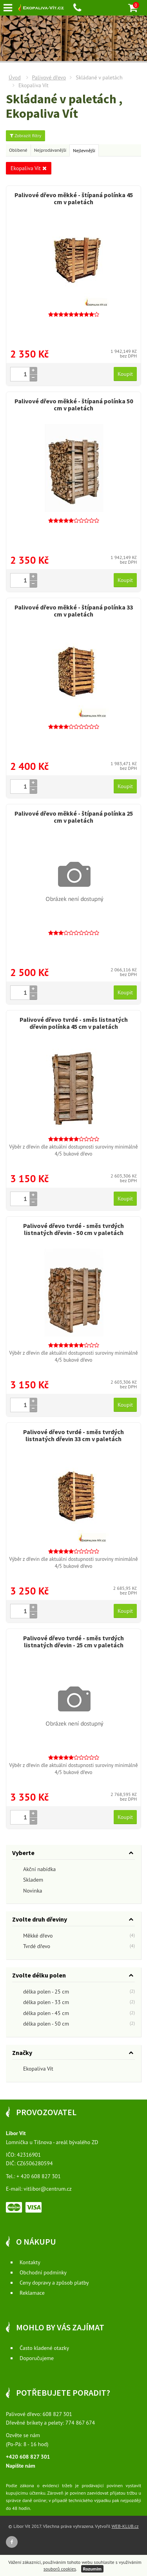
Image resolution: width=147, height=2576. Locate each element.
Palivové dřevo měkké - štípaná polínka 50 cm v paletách (74, 404)
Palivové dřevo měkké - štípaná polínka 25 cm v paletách (74, 816)
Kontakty (30, 2262)
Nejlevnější (84, 150)
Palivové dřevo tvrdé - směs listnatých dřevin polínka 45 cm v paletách (74, 1023)
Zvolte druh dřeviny (39, 1919)
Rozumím (92, 2569)
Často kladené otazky (44, 2347)
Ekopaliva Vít (29, 168)
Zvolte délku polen (39, 1975)
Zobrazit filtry (25, 135)
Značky (22, 2052)
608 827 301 (57, 2414)
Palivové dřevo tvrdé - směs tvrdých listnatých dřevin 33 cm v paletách (73, 1435)
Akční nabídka (34, 1869)
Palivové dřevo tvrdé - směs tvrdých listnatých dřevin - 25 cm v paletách (73, 1641)
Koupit (125, 374)
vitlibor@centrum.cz (47, 2188)
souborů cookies (60, 2569)
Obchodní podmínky (43, 2272)
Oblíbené (18, 150)
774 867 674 (80, 2422)
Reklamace (32, 2292)
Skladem (27, 1880)
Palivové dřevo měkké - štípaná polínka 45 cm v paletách (74, 198)
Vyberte (23, 1853)
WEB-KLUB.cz (124, 2526)
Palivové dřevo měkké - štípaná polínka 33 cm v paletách (74, 610)
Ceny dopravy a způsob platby (54, 2282)
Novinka (27, 1891)
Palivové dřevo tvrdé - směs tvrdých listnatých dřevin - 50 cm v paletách (73, 1229)
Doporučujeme (37, 2358)
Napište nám (20, 2465)
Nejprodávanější (50, 150)
